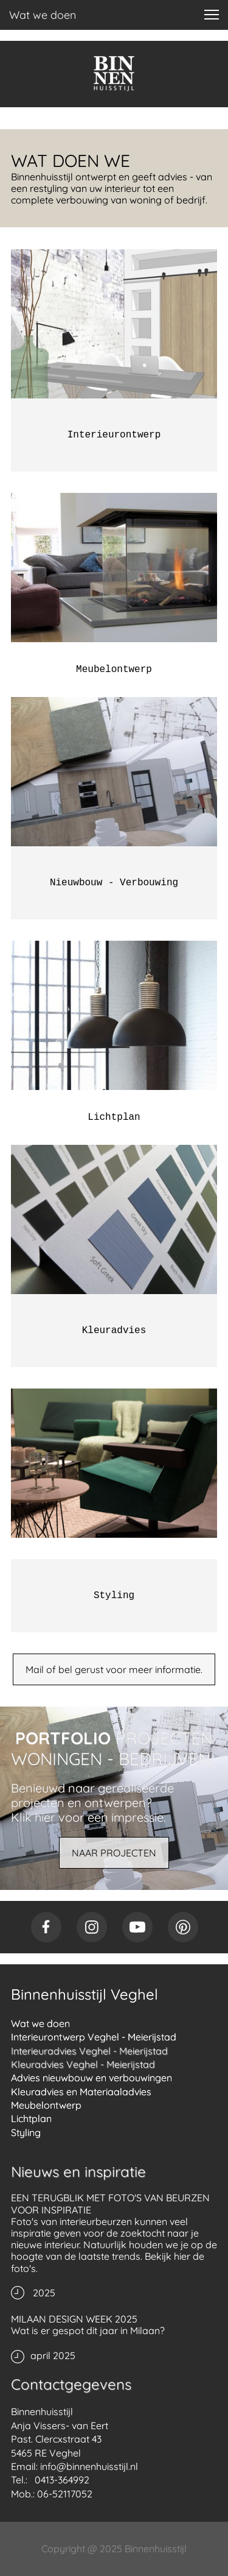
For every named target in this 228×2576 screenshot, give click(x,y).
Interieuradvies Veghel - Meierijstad (89, 2051)
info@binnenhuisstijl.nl (89, 2466)
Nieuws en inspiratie (78, 2171)
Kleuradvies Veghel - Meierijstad (83, 2064)
